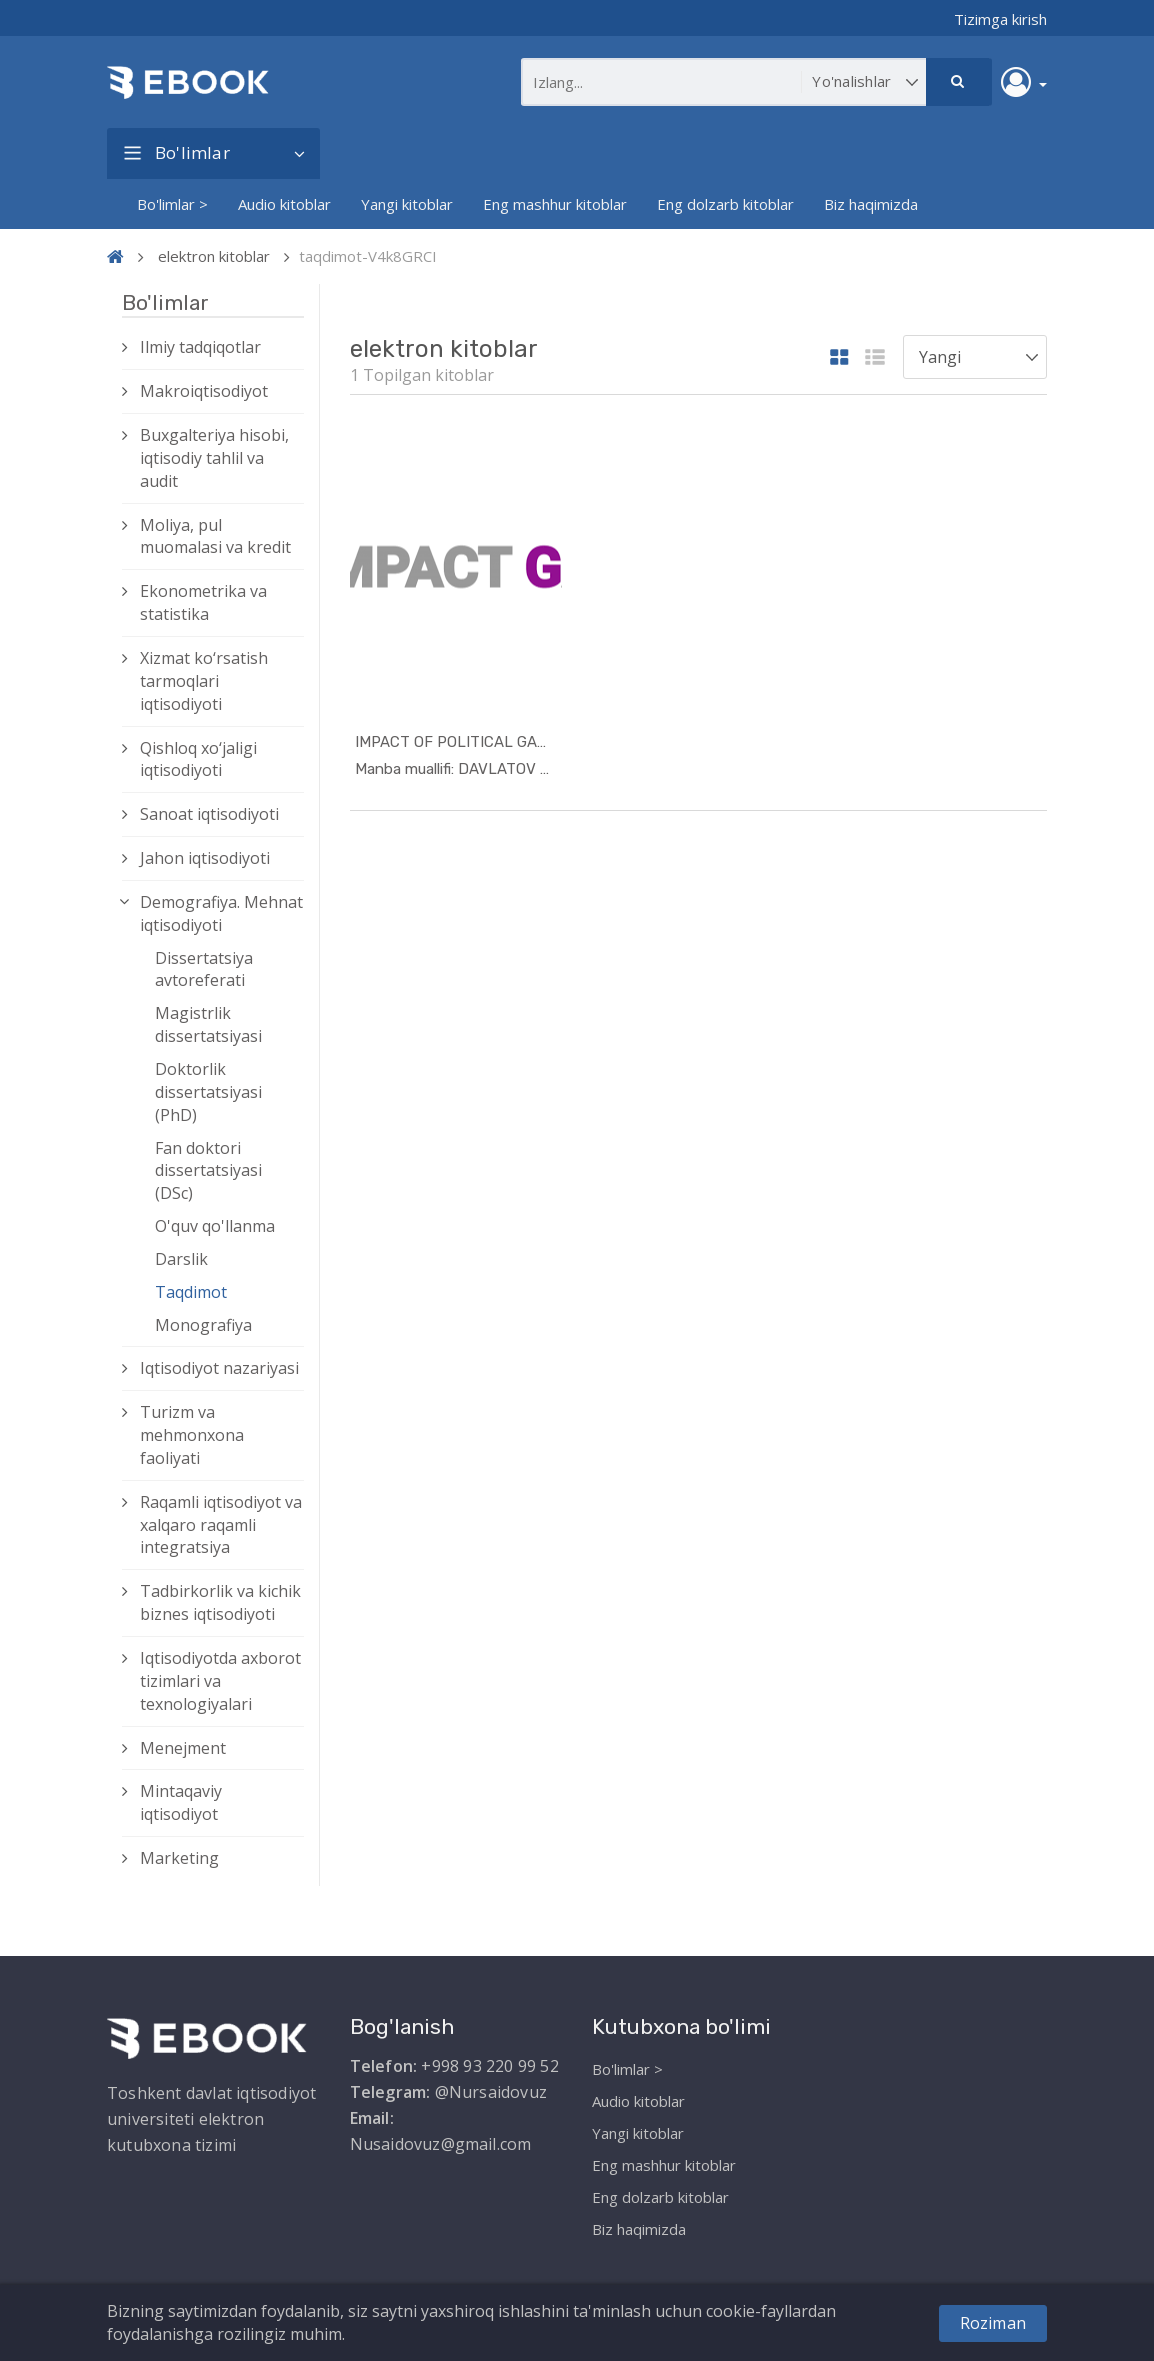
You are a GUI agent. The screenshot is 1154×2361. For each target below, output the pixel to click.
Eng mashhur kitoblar (555, 204)
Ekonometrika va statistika (203, 602)
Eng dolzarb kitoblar (725, 204)
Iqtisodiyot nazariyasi (219, 1368)
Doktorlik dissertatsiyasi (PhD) (208, 1092)
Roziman (993, 2323)
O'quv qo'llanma (215, 1226)
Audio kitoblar (284, 204)
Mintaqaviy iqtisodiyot (181, 1802)
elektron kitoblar (214, 256)
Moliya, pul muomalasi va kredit (215, 536)
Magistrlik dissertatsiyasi (208, 1024)
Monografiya (203, 1325)
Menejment (183, 1748)
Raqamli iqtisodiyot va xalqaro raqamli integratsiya (221, 1525)
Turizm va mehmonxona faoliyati (192, 1435)
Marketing (179, 1858)
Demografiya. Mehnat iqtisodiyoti (221, 913)
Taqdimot (191, 1292)
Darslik (181, 1259)
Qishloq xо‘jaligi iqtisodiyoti (198, 759)
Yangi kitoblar (407, 204)
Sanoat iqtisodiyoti (209, 814)
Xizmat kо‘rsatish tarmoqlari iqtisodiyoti (204, 681)
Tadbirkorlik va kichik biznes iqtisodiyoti (220, 1602)
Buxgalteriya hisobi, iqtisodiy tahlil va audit (214, 458)
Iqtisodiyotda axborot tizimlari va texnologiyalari (220, 1681)
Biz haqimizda (871, 204)
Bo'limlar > (172, 204)
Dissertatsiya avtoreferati (204, 969)
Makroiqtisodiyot (204, 391)
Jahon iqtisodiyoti (205, 858)
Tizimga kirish (1000, 19)
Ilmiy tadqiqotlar (200, 347)
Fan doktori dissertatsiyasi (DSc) (208, 1171)
